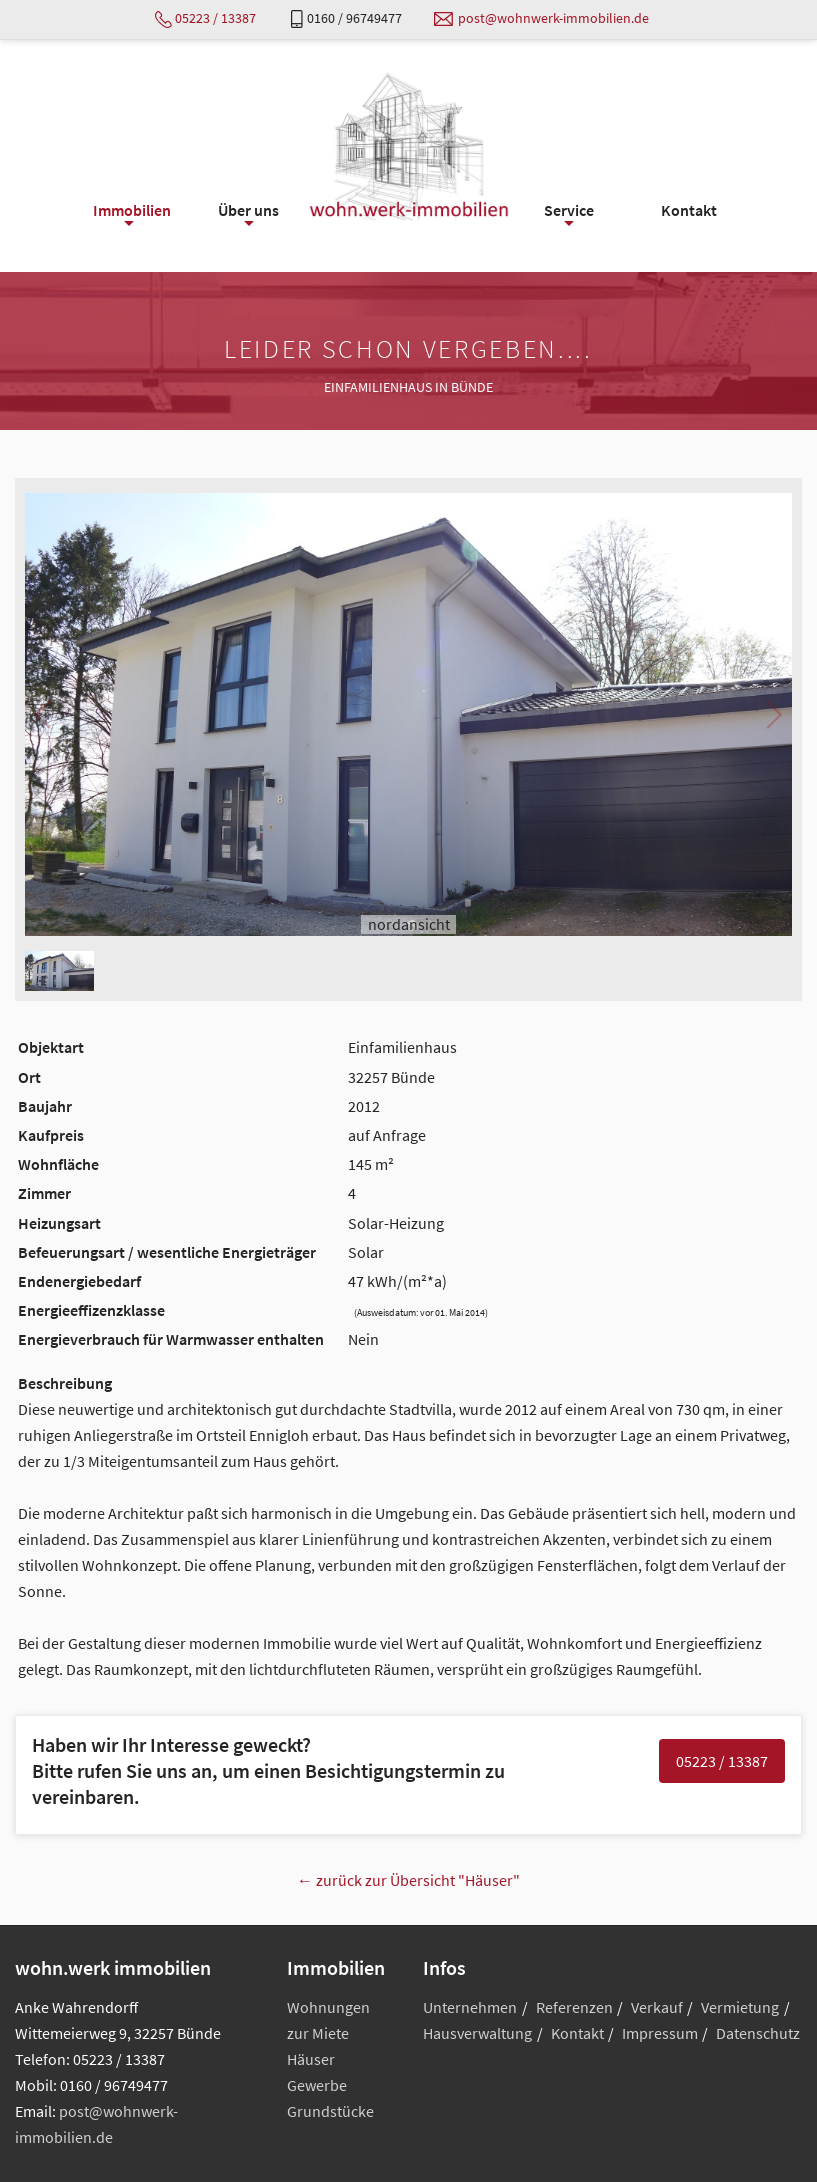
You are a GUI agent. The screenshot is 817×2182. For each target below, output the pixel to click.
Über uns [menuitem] (248, 215)
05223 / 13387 (215, 18)
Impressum (660, 2033)
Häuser (311, 2059)
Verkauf (657, 2007)
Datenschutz (758, 2033)
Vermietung (740, 2007)
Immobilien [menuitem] (132, 215)
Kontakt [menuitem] (689, 210)
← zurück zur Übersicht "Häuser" (408, 1880)
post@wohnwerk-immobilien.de (553, 18)
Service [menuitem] (569, 215)
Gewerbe (317, 2085)
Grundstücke (330, 2111)
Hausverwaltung (477, 2033)
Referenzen (574, 2007)
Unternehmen (470, 2007)
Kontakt (577, 2033)
